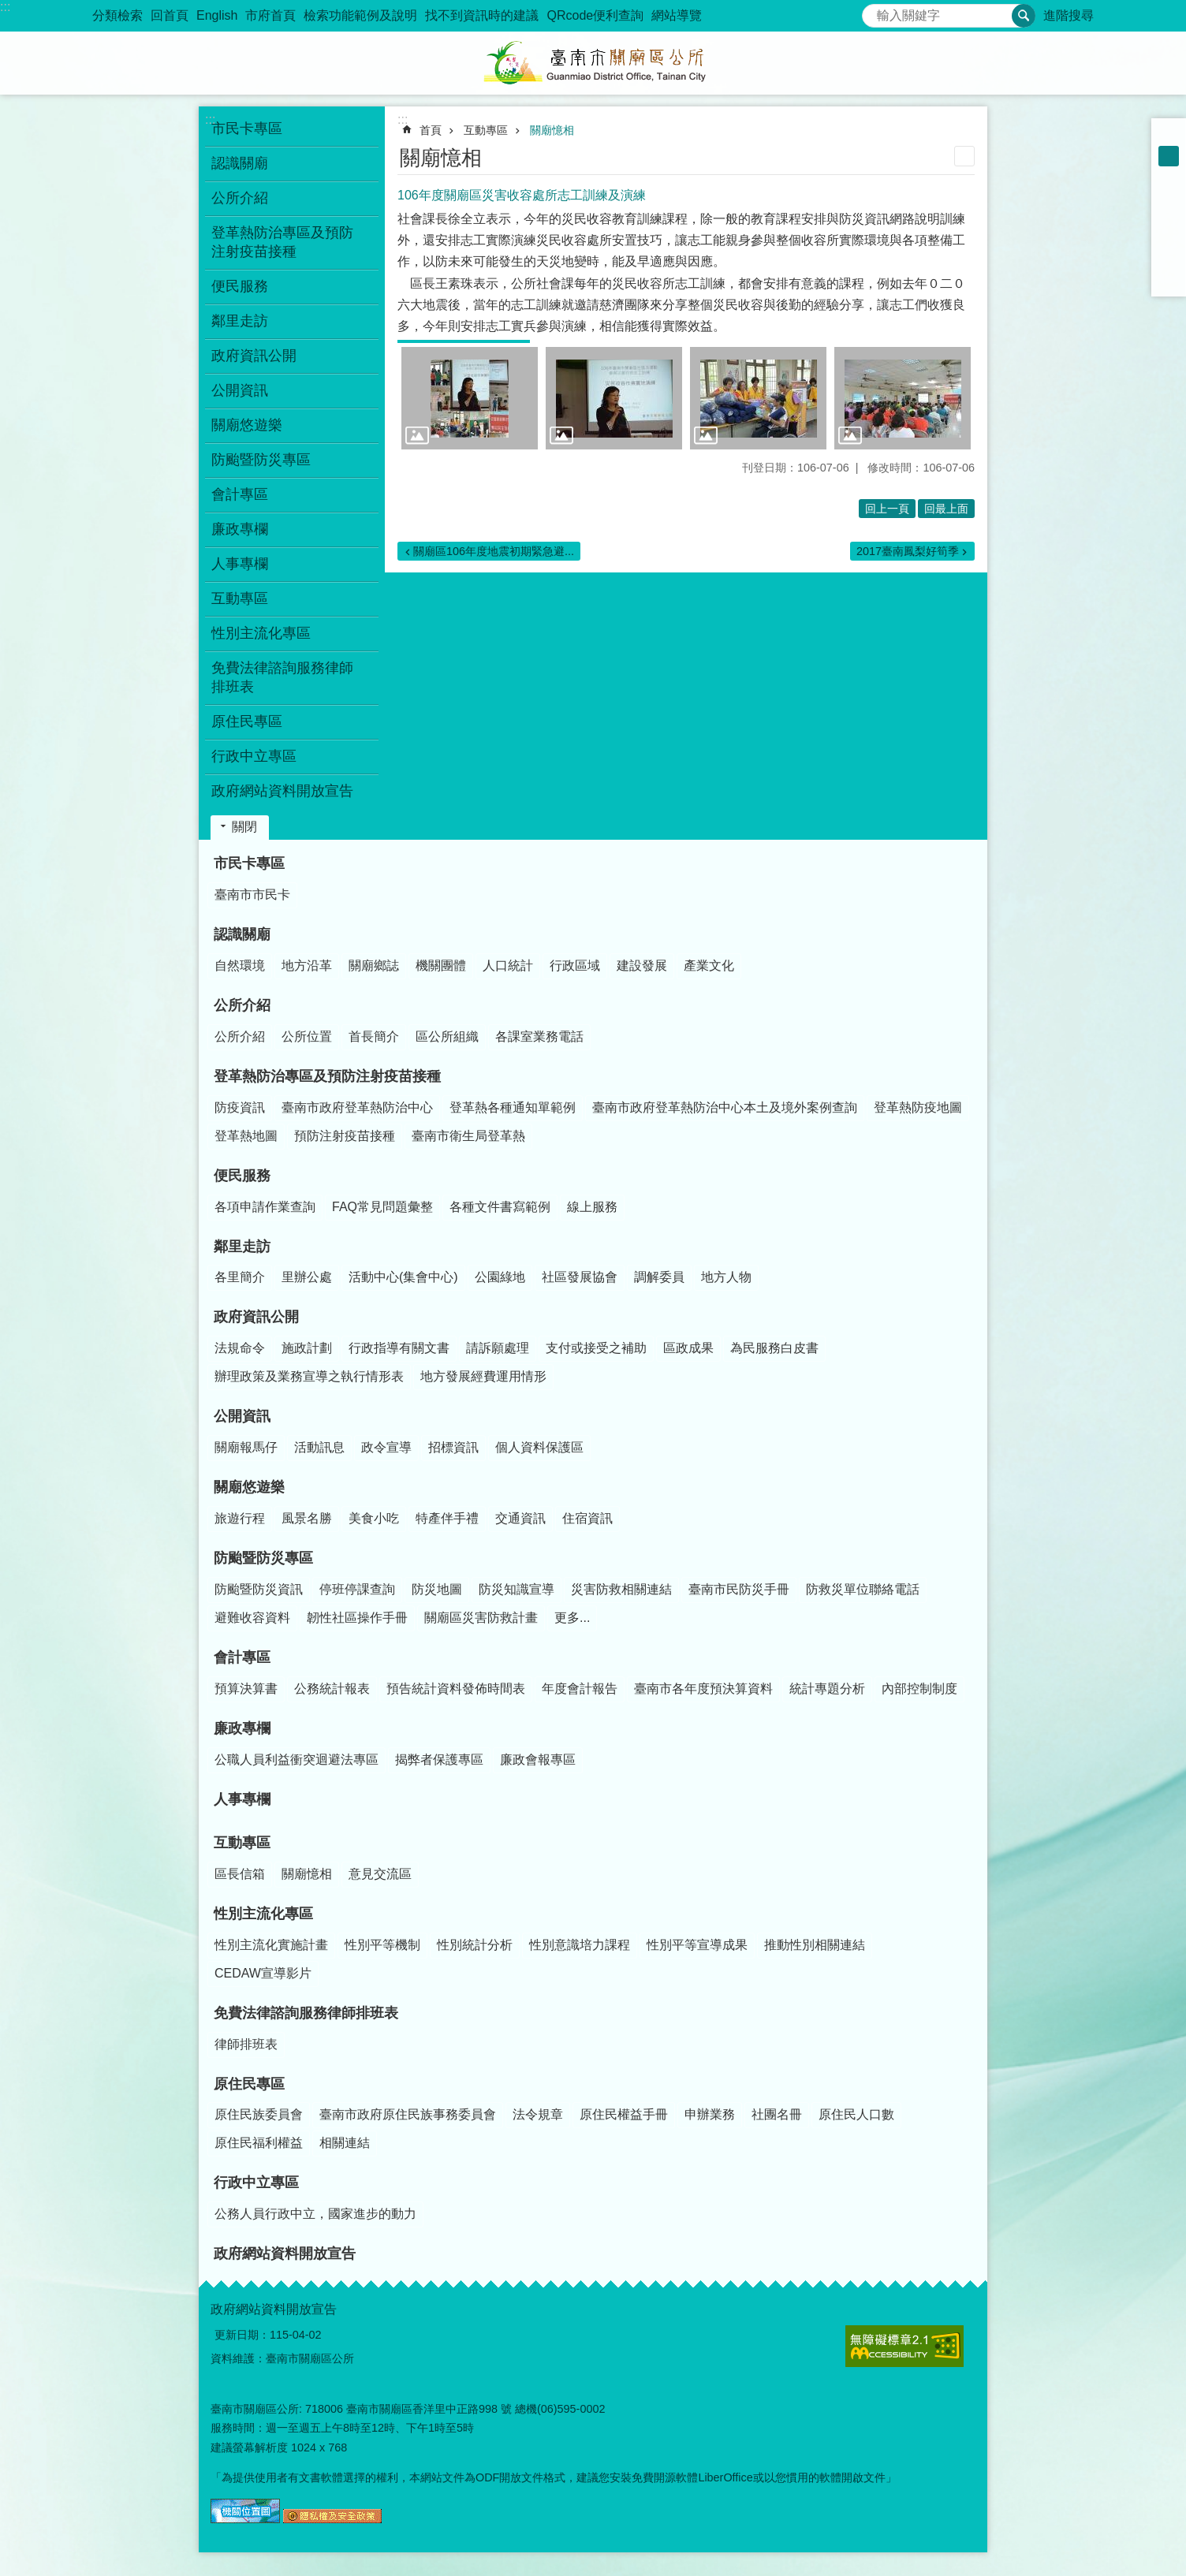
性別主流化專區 (263, 1914)
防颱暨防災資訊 (258, 1589)
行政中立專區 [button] (253, 756)
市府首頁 (270, 15)
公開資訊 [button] (239, 390)
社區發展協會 (579, 1277)
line (1168, 258)
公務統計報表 (332, 1688)
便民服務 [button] (239, 286)
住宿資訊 (587, 1518)
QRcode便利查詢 (594, 15)
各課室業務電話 (539, 1036)
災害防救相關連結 (621, 1589)
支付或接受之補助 (596, 1348)
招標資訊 (453, 1447)
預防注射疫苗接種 (344, 1136)
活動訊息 (319, 1447)
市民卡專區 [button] (246, 128)
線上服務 (592, 1206)
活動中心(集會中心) (403, 1277)
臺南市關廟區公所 (593, 63)
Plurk (1168, 217)
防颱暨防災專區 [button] (261, 460)
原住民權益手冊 (624, 2114)
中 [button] (1168, 156)
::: (5, 6)
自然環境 (239, 965)
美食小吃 (374, 1518)
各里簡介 (239, 1277)
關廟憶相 (552, 130)
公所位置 (307, 1036)
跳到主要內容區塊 (8, 8)
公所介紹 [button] (239, 198)
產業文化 (709, 965)
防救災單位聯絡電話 (862, 1589)
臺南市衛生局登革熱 (468, 1136)
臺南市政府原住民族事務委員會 (407, 2114)
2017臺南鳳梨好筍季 (907, 551)
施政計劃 (307, 1348)
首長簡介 (374, 1036)
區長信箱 (239, 1874)
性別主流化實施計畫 (271, 1945)
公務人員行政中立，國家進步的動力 (315, 2213)
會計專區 (242, 1657)
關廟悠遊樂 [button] (246, 425)
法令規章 (538, 2114)
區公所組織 (447, 1036)
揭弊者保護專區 (439, 1759)
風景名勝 (307, 1518)
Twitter (1168, 238)
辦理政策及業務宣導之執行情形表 (309, 1376)
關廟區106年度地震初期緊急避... (493, 551)
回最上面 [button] (946, 508)
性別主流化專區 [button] (261, 633)
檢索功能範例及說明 (360, 15)
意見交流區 (380, 1874)
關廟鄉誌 (374, 965)
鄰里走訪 (242, 1246)
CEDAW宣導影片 (262, 1973)
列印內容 (964, 156)
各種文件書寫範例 (499, 1206)
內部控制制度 (919, 1688)
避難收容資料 (252, 1617)
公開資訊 (242, 1416)
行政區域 (575, 965)
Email (1168, 279)
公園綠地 (500, 1277)
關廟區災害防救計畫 (481, 1617)
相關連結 (344, 2142)
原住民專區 (249, 2084)
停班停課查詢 (357, 1589)
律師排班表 (246, 2044)
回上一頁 (887, 508)
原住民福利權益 (258, 2142)
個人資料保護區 (539, 1447)
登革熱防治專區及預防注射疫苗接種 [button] (282, 242)
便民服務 (242, 1176)
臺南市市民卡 (252, 894)
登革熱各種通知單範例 (512, 1107)
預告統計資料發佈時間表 (455, 1688)
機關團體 (441, 965)
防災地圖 (437, 1589)
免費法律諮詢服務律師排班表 (306, 2013)
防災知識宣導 (516, 1589)
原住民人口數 (856, 2114)
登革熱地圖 (246, 1136)
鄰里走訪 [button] (239, 321)
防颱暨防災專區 (263, 1558)
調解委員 (659, 1277)
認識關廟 (242, 934)
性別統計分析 (475, 1945)
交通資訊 (520, 1518)
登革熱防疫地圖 (918, 1107)
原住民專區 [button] (246, 721)
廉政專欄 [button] (239, 529)
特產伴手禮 (447, 1518)
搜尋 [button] (1023, 16)
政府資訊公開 (256, 1317)
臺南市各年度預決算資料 (703, 1688)
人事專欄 (239, 564)
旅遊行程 (239, 1518)
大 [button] (1168, 176)
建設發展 (642, 965)
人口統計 (508, 965)
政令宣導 (386, 1447)
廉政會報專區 (538, 1759)
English (216, 15)
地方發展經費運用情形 (483, 1376)
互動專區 (486, 130)
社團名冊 (777, 2114)
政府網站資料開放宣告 (282, 791)
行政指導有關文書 (399, 1348)
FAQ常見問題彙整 (382, 1206)
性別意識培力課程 (579, 1945)
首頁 (431, 130)
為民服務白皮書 (774, 1348)
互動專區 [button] (239, 598)
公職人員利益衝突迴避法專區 (296, 1759)
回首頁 (169, 15)
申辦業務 (709, 2114)
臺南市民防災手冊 (738, 1589)
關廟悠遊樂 (249, 1487)
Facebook (1168, 197)
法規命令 (239, 1348)
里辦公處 (307, 1277)
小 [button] (1168, 135)
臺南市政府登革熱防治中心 (357, 1107)
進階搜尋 (1068, 15)
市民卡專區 (249, 863)
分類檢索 (117, 15)
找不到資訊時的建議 (482, 15)
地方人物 (726, 1277)
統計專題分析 (827, 1688)
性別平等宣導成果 (697, 1945)
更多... (572, 1617)
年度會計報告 (579, 1688)
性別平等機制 (382, 1945)
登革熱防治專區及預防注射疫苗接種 (327, 1076)
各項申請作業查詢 (264, 1206)
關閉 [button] (244, 826)
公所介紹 (242, 1005)
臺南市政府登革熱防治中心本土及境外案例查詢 (724, 1107)
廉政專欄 (242, 1728)
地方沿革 (307, 965)
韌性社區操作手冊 (357, 1617)
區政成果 (688, 1348)
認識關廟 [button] (239, 163)
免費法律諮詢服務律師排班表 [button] (282, 677)
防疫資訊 (239, 1107)
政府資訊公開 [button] (253, 355)
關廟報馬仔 (246, 1447)
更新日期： (242, 2334)
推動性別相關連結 (814, 1945)
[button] (469, 398)
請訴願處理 (497, 1348)
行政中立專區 (256, 2182)
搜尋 (874, 11)
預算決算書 (246, 1688)
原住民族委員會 (258, 2114)
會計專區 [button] (239, 494)
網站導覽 (676, 15)
